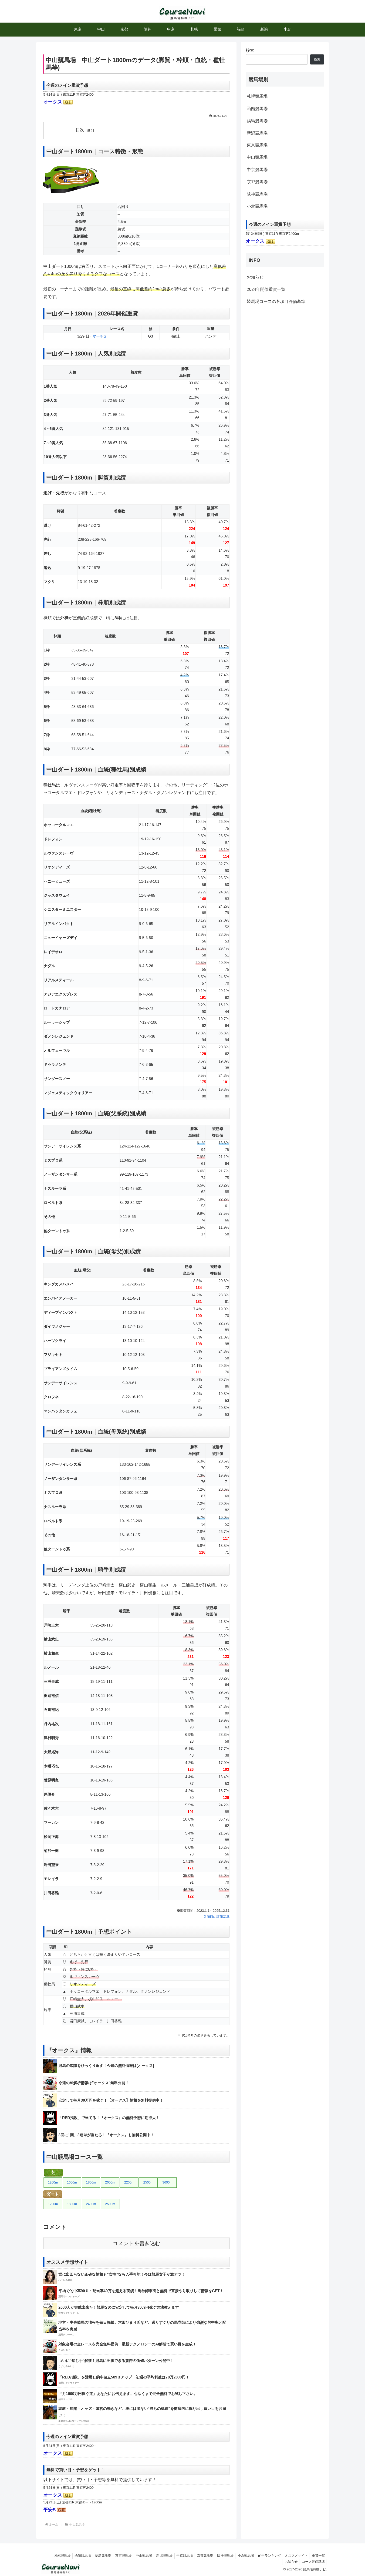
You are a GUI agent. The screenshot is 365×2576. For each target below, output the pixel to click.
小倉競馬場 (257, 206)
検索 (250, 50)
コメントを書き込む (136, 2243)
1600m (72, 2182)
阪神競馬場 (257, 194)
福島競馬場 (257, 120)
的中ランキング (267, 2556)
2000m (110, 2182)
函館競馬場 (257, 108)
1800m (91, 2182)
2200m (129, 2182)
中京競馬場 (257, 169)
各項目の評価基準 (216, 1917)
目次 (80, 129)
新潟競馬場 (257, 133)
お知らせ (255, 277)
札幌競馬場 (257, 96)
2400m (91, 2204)
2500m (148, 2182)
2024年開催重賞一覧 (266, 289)
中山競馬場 (257, 157)
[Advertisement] (285, 347)
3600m (167, 2182)
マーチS (99, 336)
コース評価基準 (312, 2561)
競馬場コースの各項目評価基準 (276, 301)
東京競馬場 (257, 145)
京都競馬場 (257, 181)
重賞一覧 (317, 2556)
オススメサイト (295, 2556)
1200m (53, 2182)
